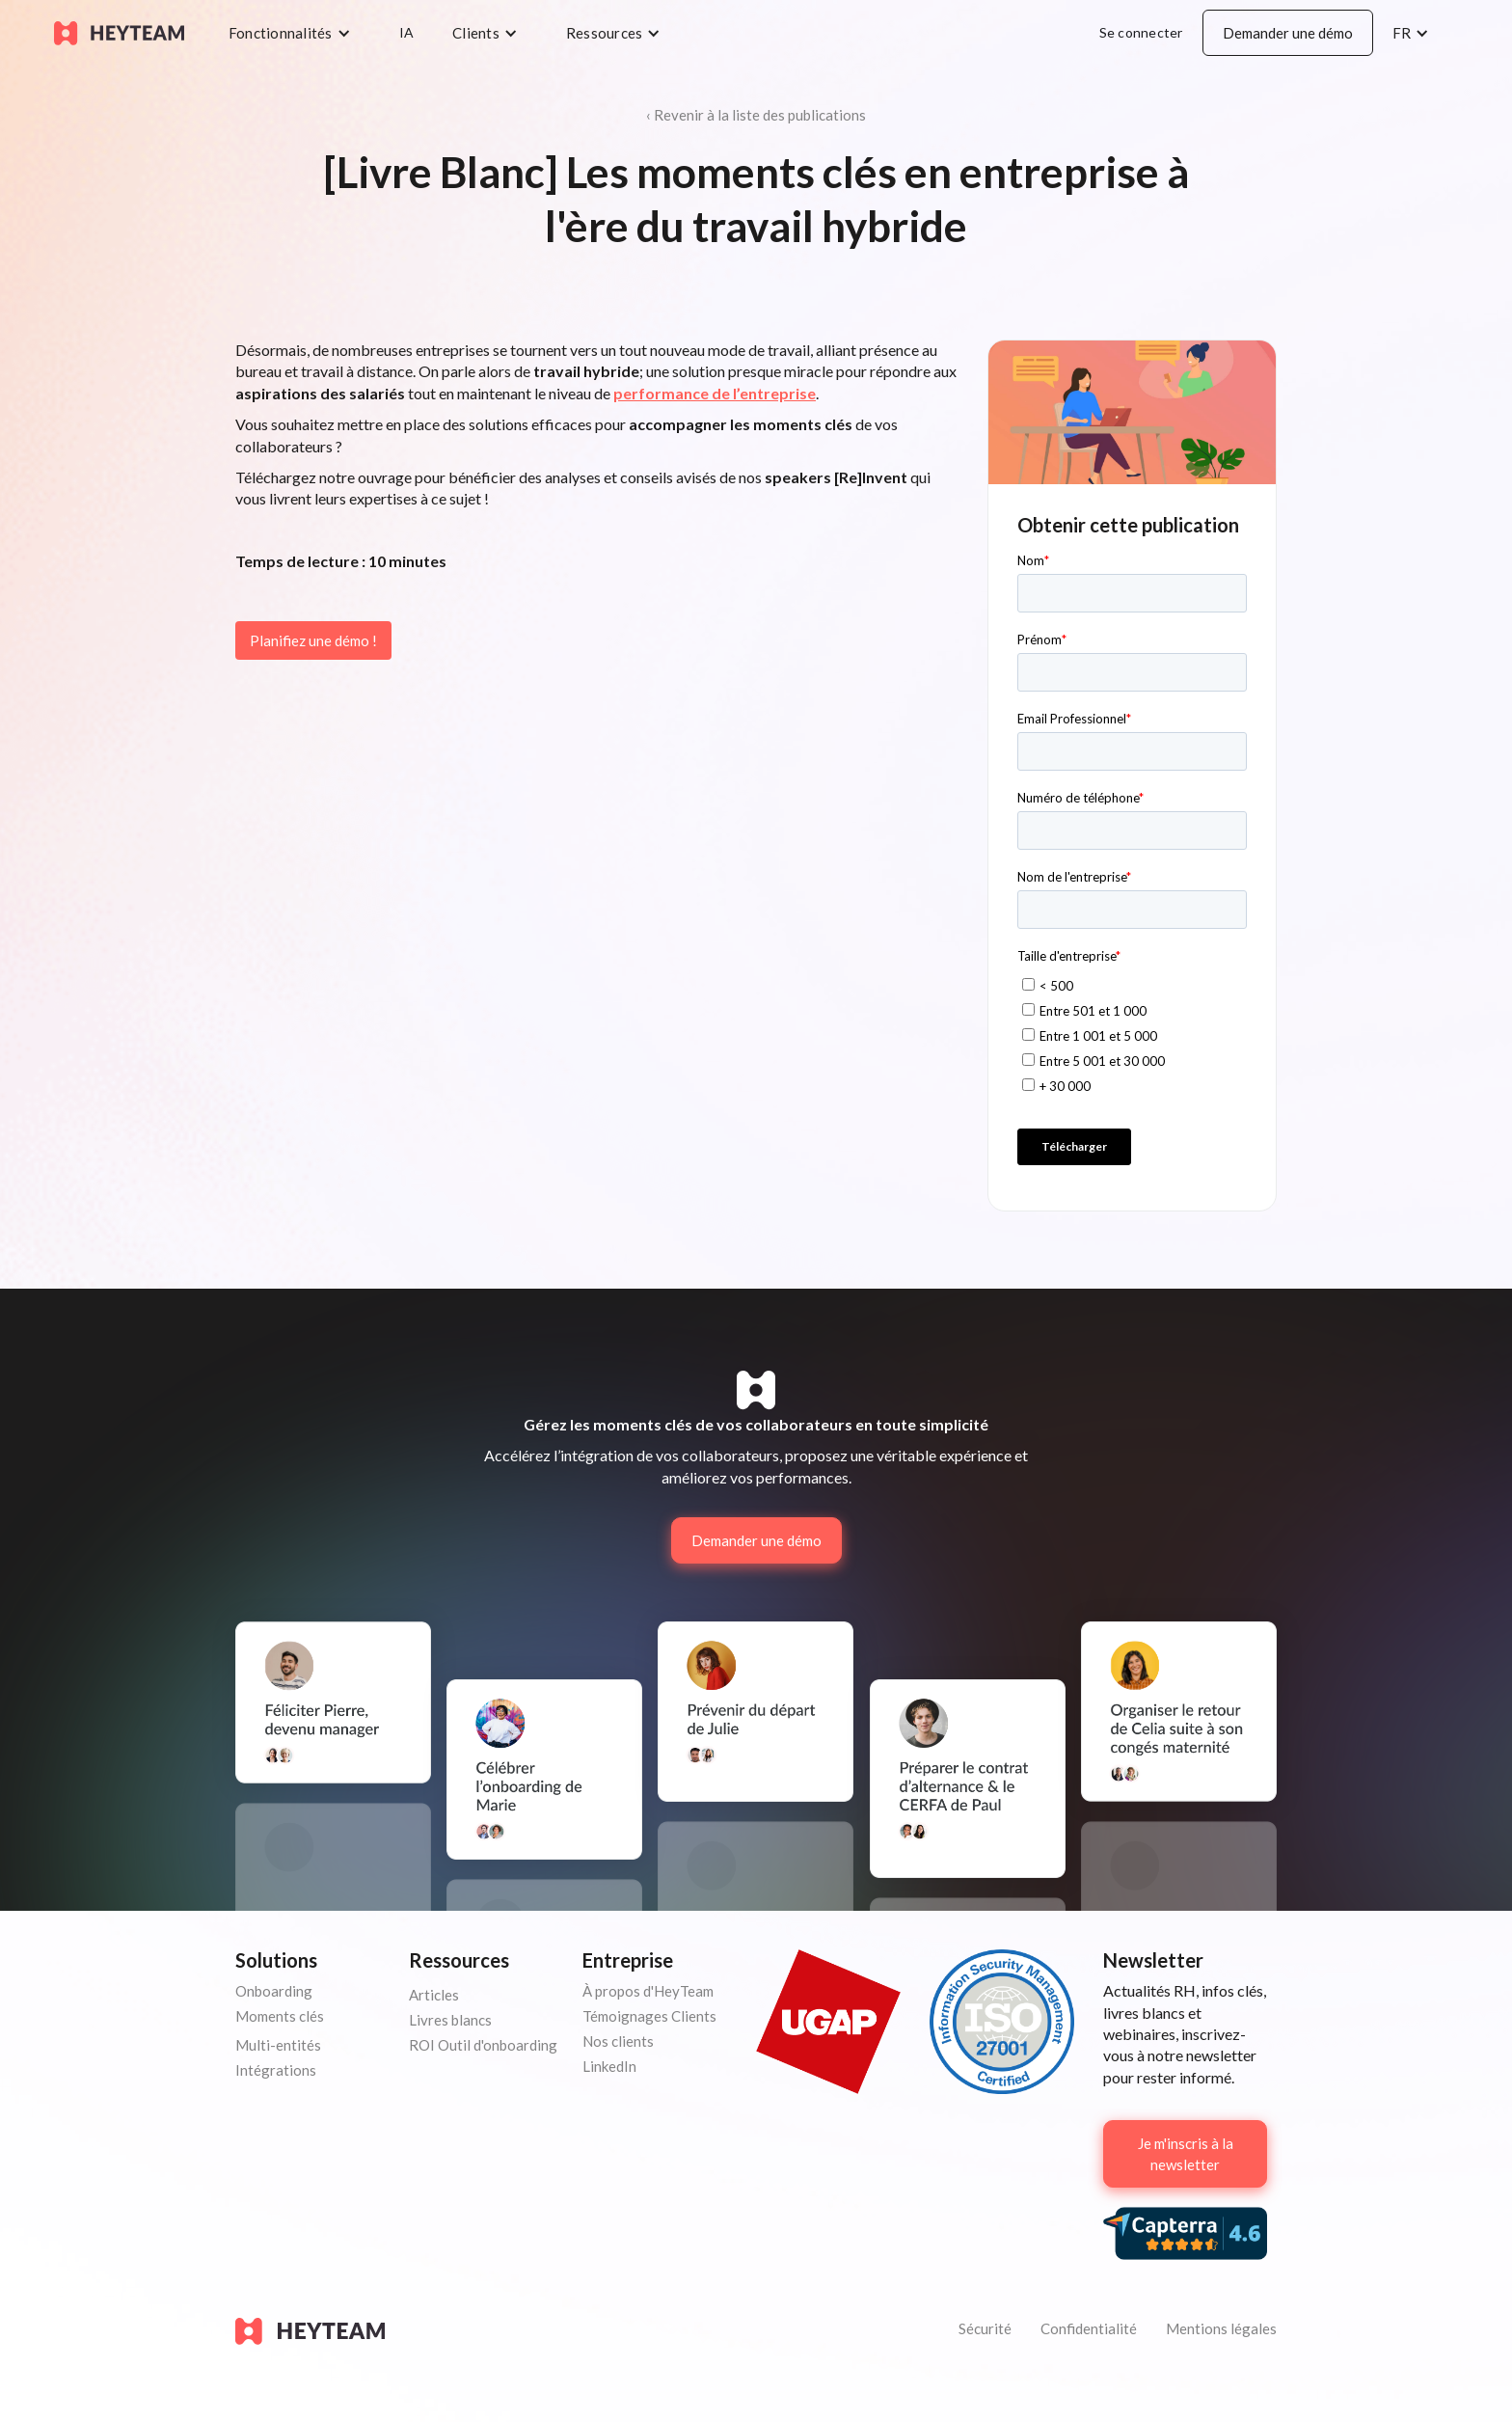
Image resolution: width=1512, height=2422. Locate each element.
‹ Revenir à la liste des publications (756, 114)
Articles (434, 1994)
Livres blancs (450, 2019)
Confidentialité (1088, 2328)
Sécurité (985, 2328)
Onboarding (273, 1991)
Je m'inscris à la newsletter (1185, 2154)
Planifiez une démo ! (313, 640)
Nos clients (618, 2041)
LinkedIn (609, 2066)
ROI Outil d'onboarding (483, 2045)
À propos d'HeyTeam (648, 1991)
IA (407, 32)
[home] (119, 32)
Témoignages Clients (649, 2016)
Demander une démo (1288, 32)
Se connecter (1141, 32)
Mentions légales (1221, 2328)
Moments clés (279, 2016)
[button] (294, 33)
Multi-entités (278, 2045)
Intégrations (275, 2070)
